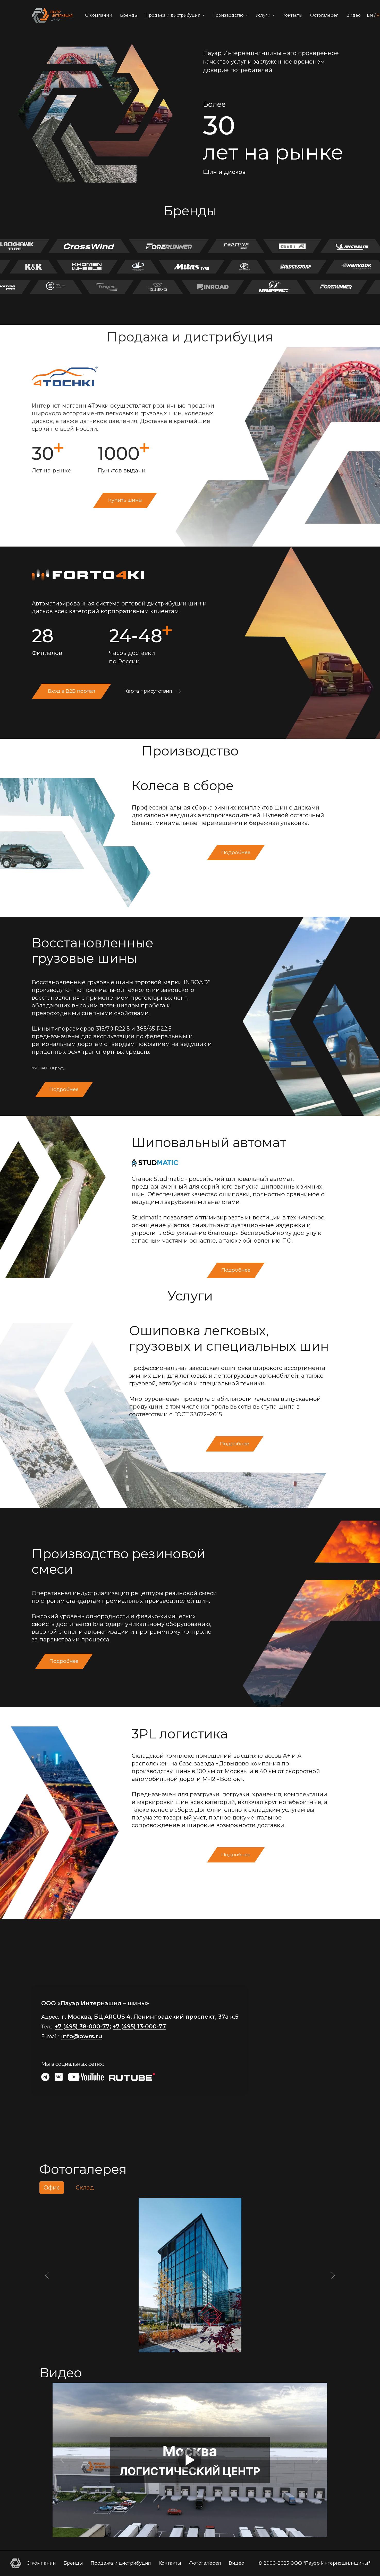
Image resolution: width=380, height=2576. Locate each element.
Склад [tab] (85, 2187)
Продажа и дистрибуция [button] (173, 15)
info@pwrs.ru (81, 2036)
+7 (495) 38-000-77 (82, 2026)
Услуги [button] (264, 15)
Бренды (129, 15)
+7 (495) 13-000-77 (139, 2026)
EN (370, 15)
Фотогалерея (324, 15)
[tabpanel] (190, 2275)
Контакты (292, 15)
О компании (98, 15)
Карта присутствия (152, 691)
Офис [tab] (52, 2187)
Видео (353, 15)
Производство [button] (228, 15)
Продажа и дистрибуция (121, 2563)
